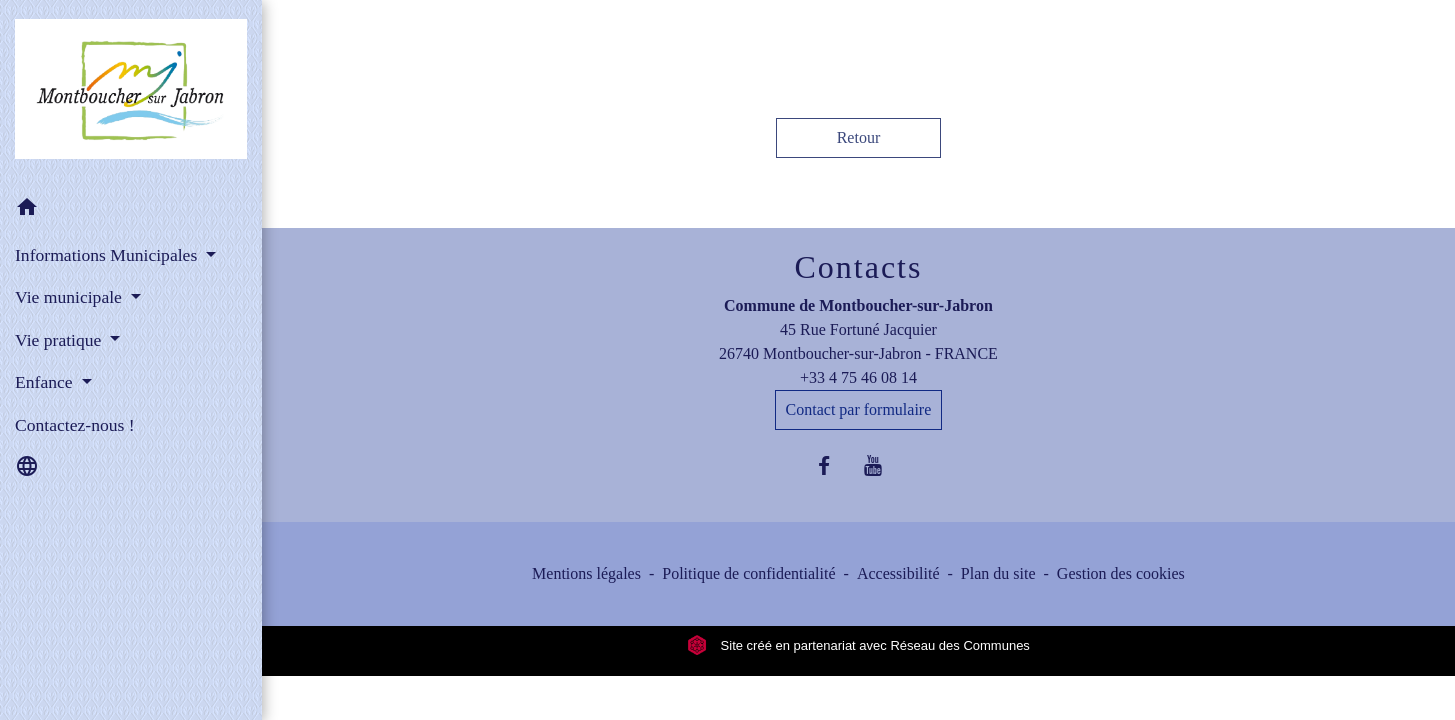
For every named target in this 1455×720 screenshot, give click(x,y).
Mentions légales (586, 573)
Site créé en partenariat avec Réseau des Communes (858, 645)
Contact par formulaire (859, 409)
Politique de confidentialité (748, 573)
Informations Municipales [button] (108, 255)
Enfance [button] (46, 382)
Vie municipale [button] (70, 297)
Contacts (858, 267)
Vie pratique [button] (60, 340)
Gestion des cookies (1121, 573)
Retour (859, 137)
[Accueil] (131, 93)
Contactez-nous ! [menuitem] (75, 425)
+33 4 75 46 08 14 (858, 377)
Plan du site (998, 573)
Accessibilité (898, 573)
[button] (131, 210)
